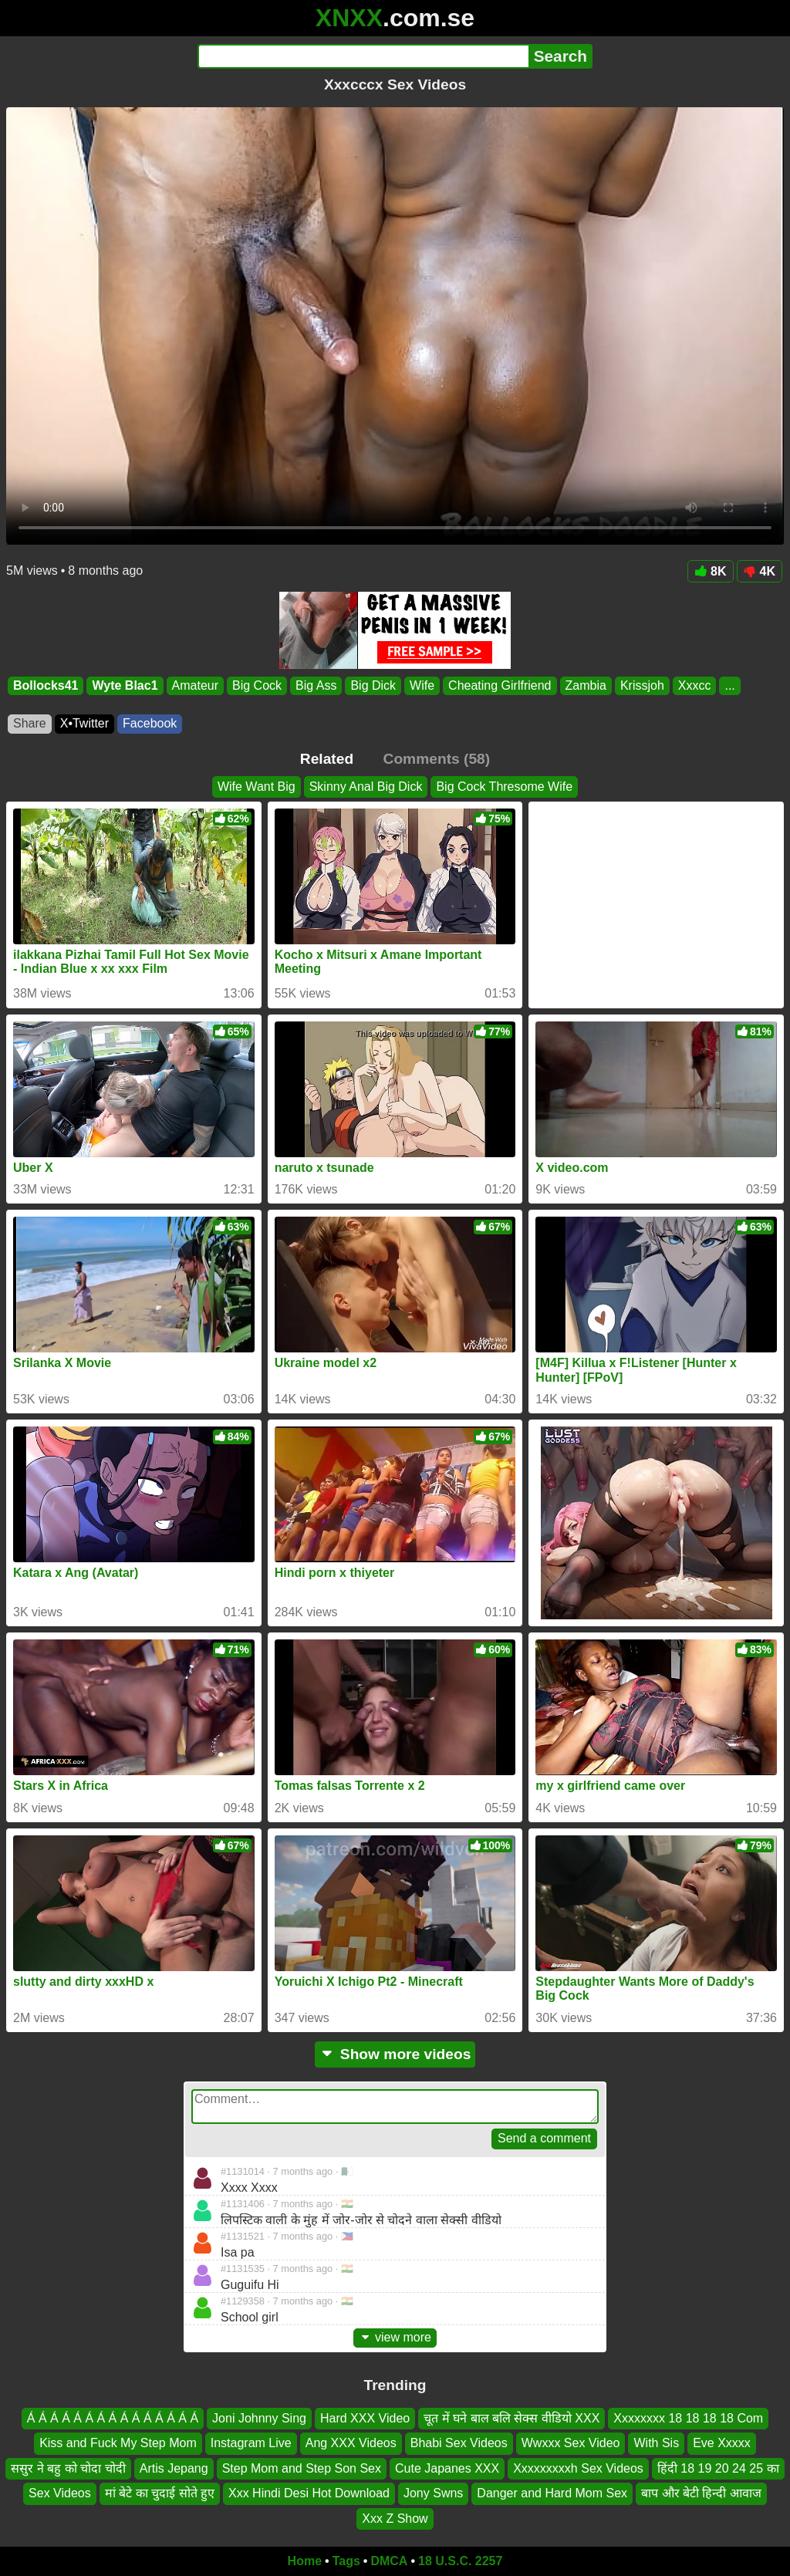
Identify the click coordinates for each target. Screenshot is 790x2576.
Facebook (150, 723)
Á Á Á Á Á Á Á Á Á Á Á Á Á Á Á (112, 2418)
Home (305, 2561)
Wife (422, 685)
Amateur (195, 685)
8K (710, 571)
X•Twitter (84, 723)
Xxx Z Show (394, 2517)
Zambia (585, 685)
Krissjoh (642, 685)
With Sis (656, 2442)
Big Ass (315, 685)
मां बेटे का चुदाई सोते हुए (159, 2493)
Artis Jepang (174, 2467)
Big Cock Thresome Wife (504, 786)
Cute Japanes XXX (447, 2467)
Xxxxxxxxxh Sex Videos (578, 2467)
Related (326, 759)
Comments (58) (437, 759)
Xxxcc (694, 685)
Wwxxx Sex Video (571, 2442)
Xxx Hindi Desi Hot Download (309, 2493)
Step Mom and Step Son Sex (301, 2467)
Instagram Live (251, 2442)
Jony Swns (433, 2493)
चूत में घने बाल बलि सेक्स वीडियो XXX (511, 2418)
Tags (346, 2561)
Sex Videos (60, 2493)
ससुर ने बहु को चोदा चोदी (68, 2467)
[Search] (363, 56)
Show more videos (395, 2054)
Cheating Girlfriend (499, 685)
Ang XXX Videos (351, 2442)
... (729, 685)
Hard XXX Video (365, 2418)
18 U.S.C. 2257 (460, 2561)
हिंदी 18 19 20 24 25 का (718, 2467)
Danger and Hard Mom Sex (552, 2493)
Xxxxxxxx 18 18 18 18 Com (688, 2418)
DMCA (388, 2561)
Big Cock (257, 685)
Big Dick (373, 685)
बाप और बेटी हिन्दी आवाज (701, 2493)
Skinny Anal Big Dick (366, 786)
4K (759, 571)
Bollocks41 (45, 685)
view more (395, 2337)
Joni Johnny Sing (259, 2418)
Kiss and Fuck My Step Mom (118, 2442)
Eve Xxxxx (722, 2442)
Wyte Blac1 (124, 685)
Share (29, 723)
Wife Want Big (256, 786)
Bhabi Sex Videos (459, 2442)
